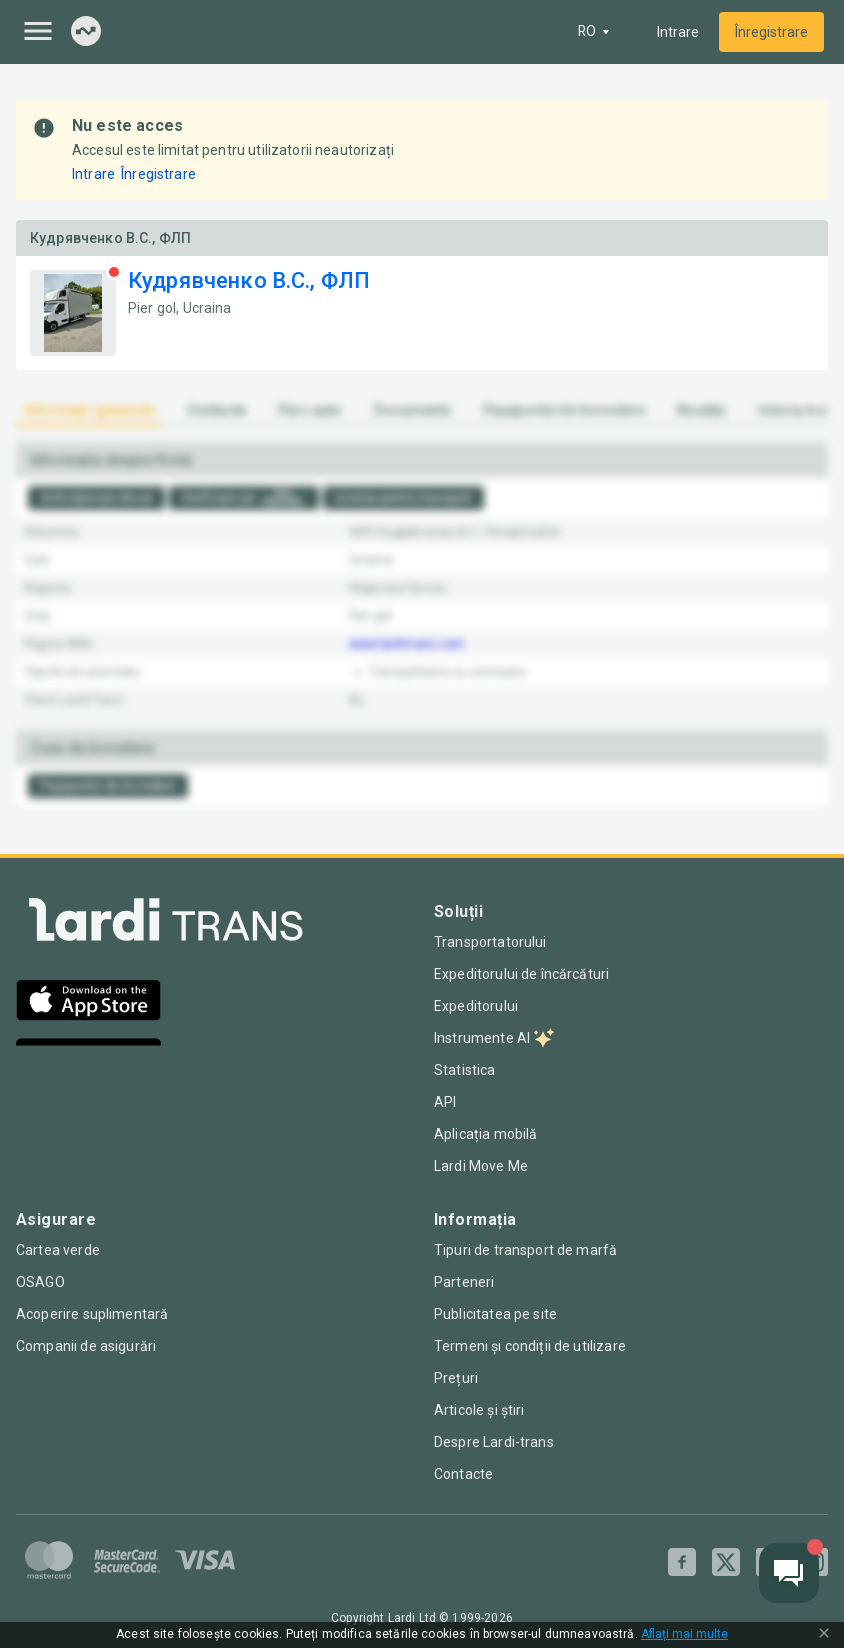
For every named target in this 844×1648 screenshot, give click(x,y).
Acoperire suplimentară (91, 1314)
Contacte (463, 1474)
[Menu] (38, 31)
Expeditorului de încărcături (520, 974)
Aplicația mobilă (484, 1134)
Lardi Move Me (481, 1166)
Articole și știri (477, 1410)
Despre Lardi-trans (494, 1442)
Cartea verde (58, 1250)
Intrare (678, 32)
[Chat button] (789, 1573)
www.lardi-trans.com (407, 644)
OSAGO (40, 1282)
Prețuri (455, 1378)
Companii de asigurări (85, 1346)
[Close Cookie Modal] (824, 1635)
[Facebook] (682, 1562)
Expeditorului (476, 1006)
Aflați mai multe (682, 1634)
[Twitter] (726, 1562)
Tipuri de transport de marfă (524, 1250)
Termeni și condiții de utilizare (528, 1346)
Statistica (465, 1070)
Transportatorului (490, 942)
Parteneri (464, 1282)
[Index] (86, 32)
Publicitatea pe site (495, 1314)
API (445, 1102)
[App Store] (88, 1002)
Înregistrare (771, 32)
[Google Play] (88, 1061)
